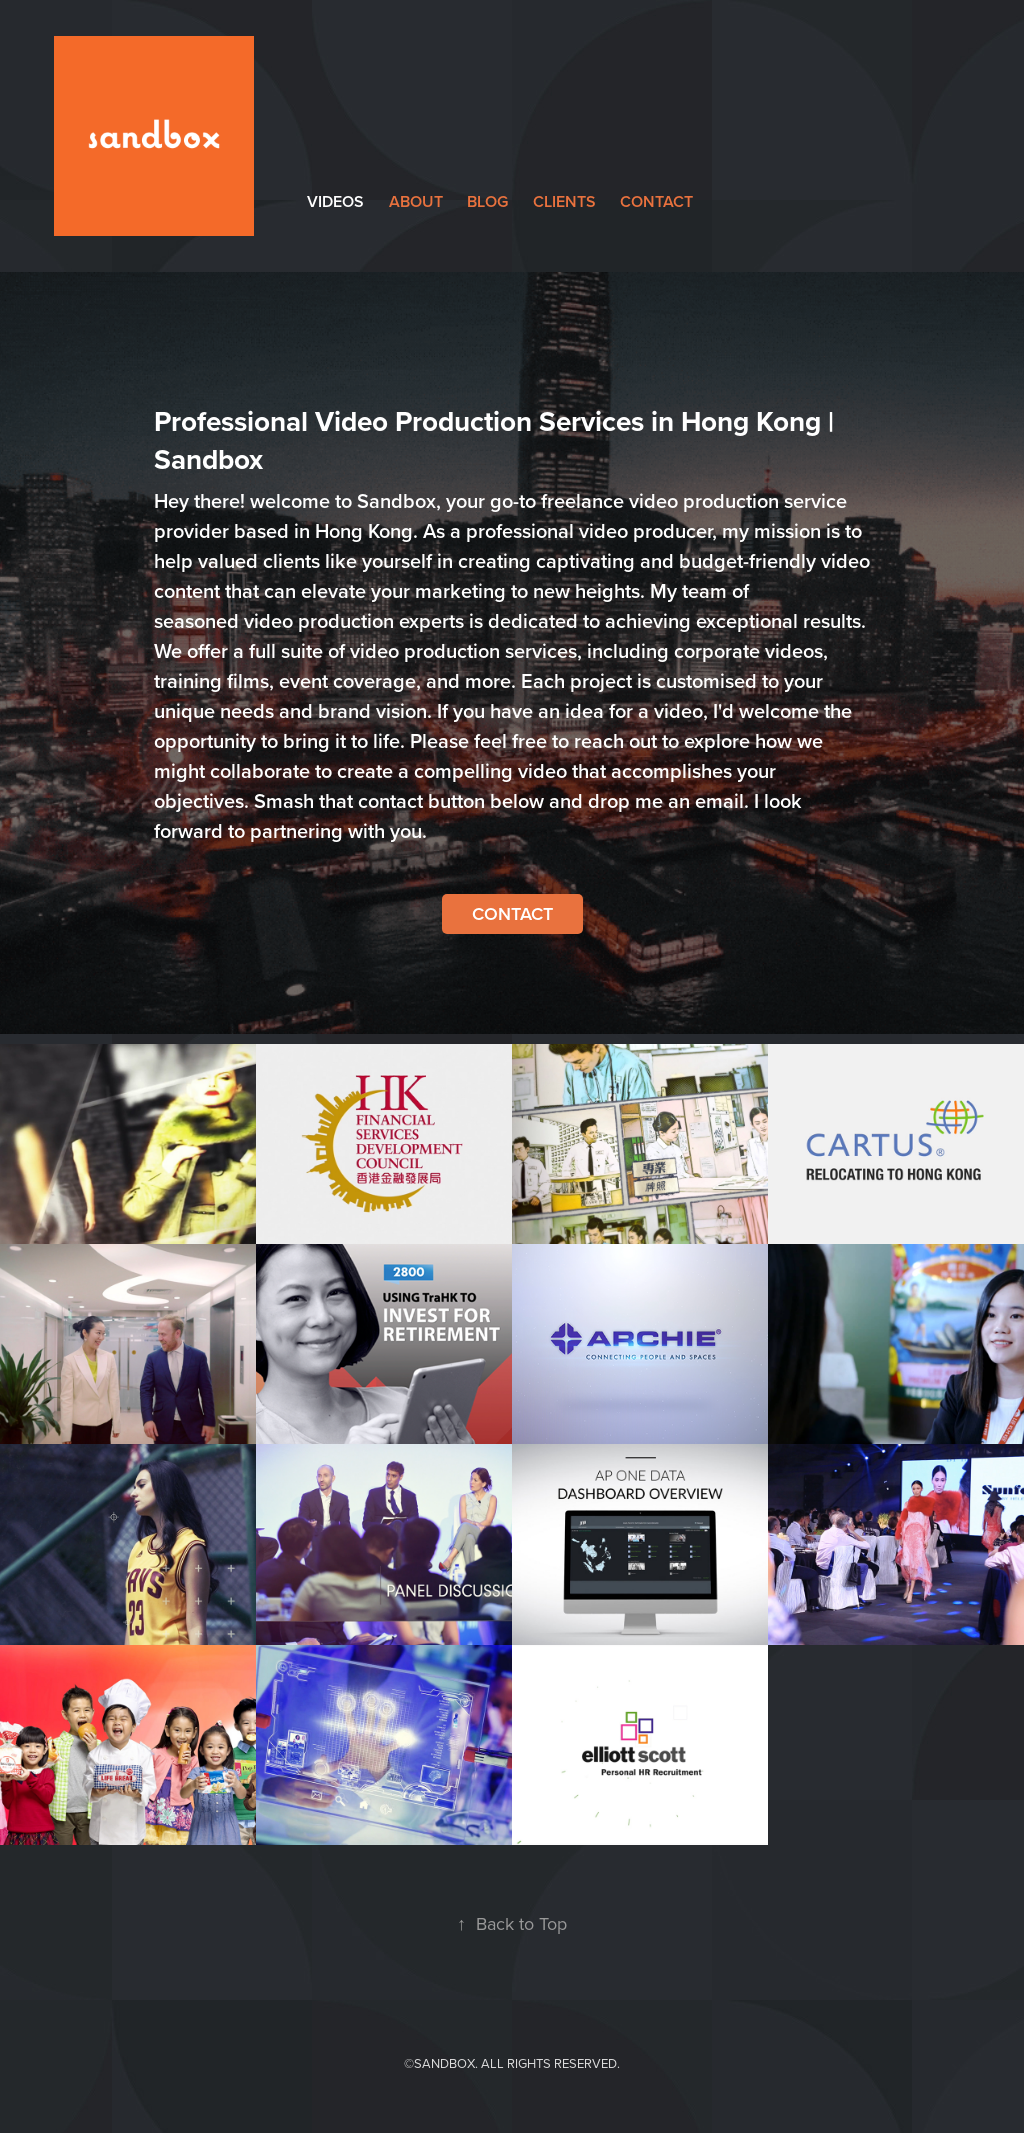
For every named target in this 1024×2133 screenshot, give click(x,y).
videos (335, 201)
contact (656, 201)
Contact (512, 913)
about (416, 201)
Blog (487, 201)
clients (564, 201)
